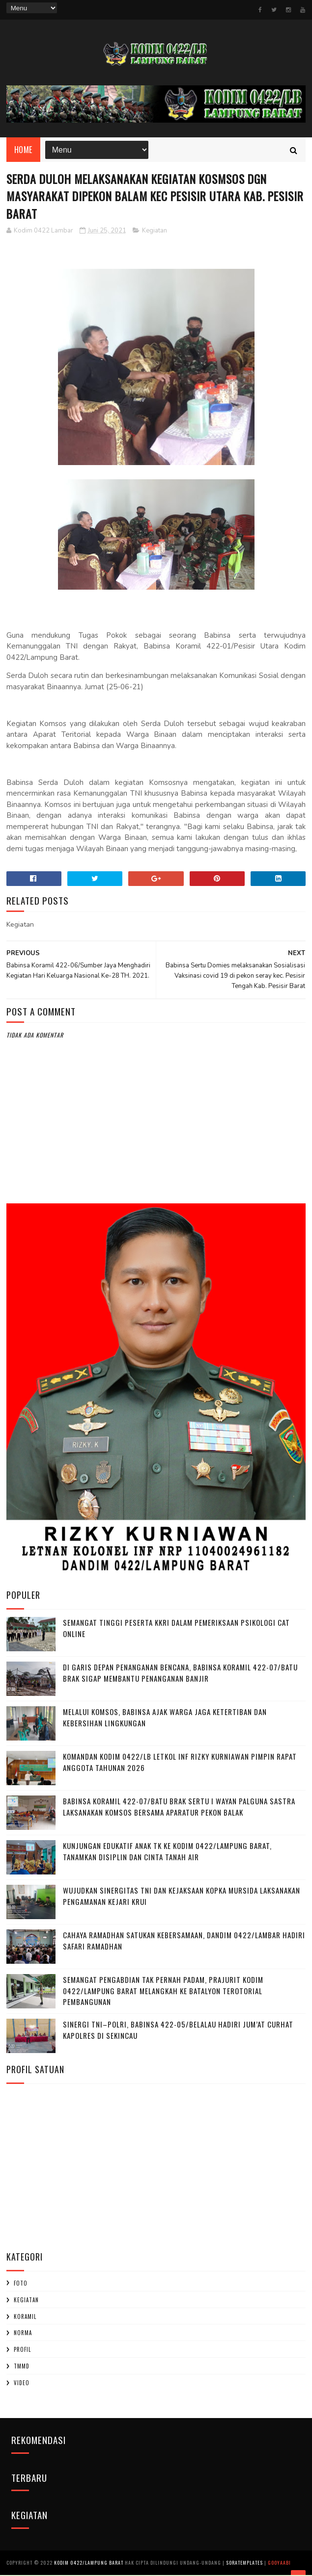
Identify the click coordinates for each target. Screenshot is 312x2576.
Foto (21, 2284)
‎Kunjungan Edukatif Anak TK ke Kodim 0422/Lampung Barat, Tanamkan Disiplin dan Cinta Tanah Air (167, 1852)
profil (22, 2350)
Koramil (25, 2317)
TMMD (21, 2367)
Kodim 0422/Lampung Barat (88, 2563)
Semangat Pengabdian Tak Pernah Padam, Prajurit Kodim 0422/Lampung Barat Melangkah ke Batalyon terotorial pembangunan (163, 1991)
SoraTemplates (244, 2563)
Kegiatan (154, 231)
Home (23, 150)
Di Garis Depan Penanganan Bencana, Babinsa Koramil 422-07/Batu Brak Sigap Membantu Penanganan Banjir (180, 1674)
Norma (23, 2334)
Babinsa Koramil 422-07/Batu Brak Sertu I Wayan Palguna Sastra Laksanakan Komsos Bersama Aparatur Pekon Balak (179, 1807)
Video (21, 2384)
